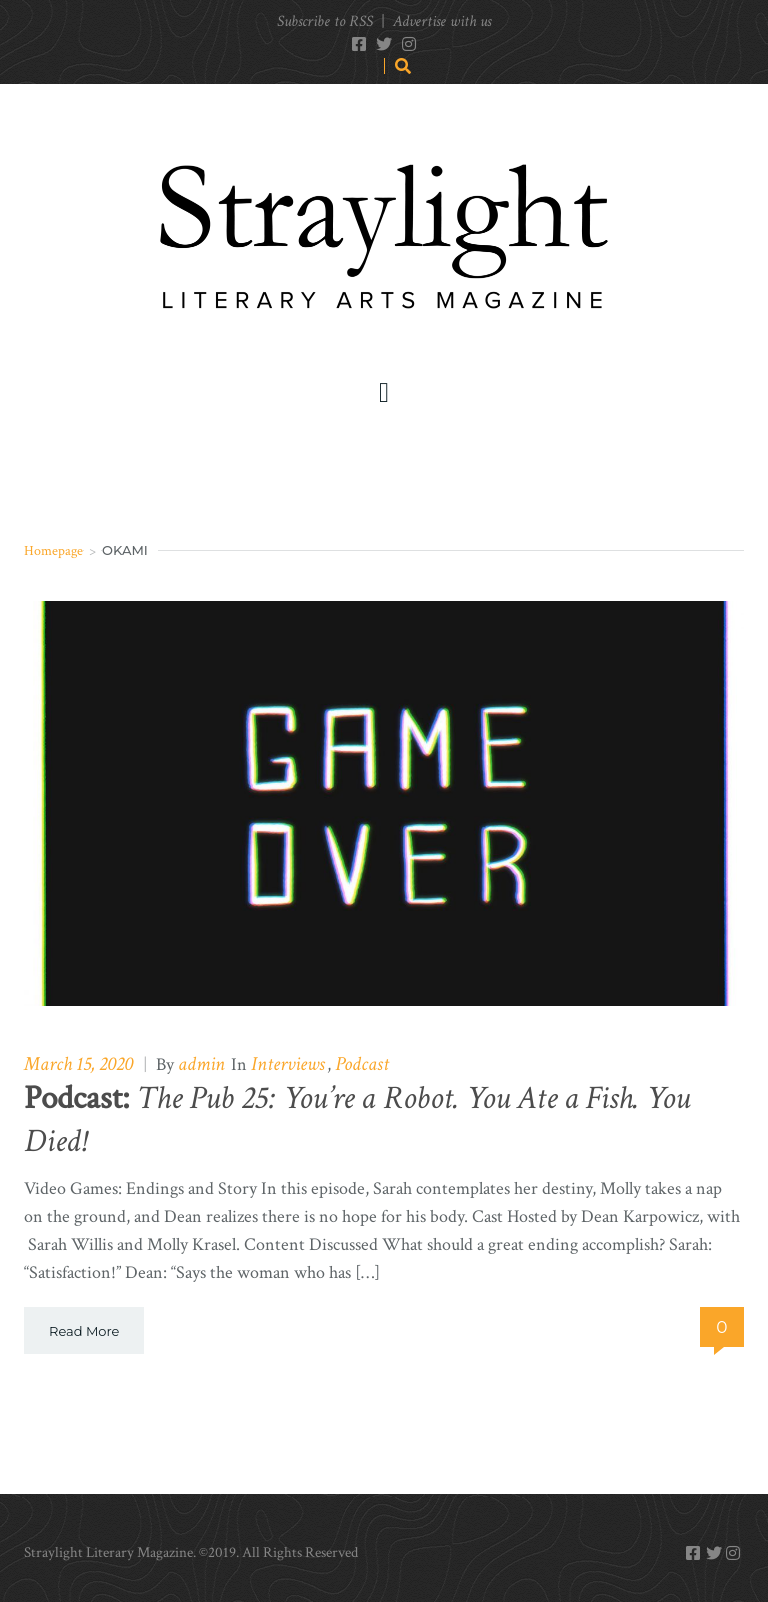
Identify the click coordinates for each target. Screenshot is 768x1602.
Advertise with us (442, 21)
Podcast (362, 1064)
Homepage (53, 550)
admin (201, 1064)
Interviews (288, 1064)
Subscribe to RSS (325, 21)
